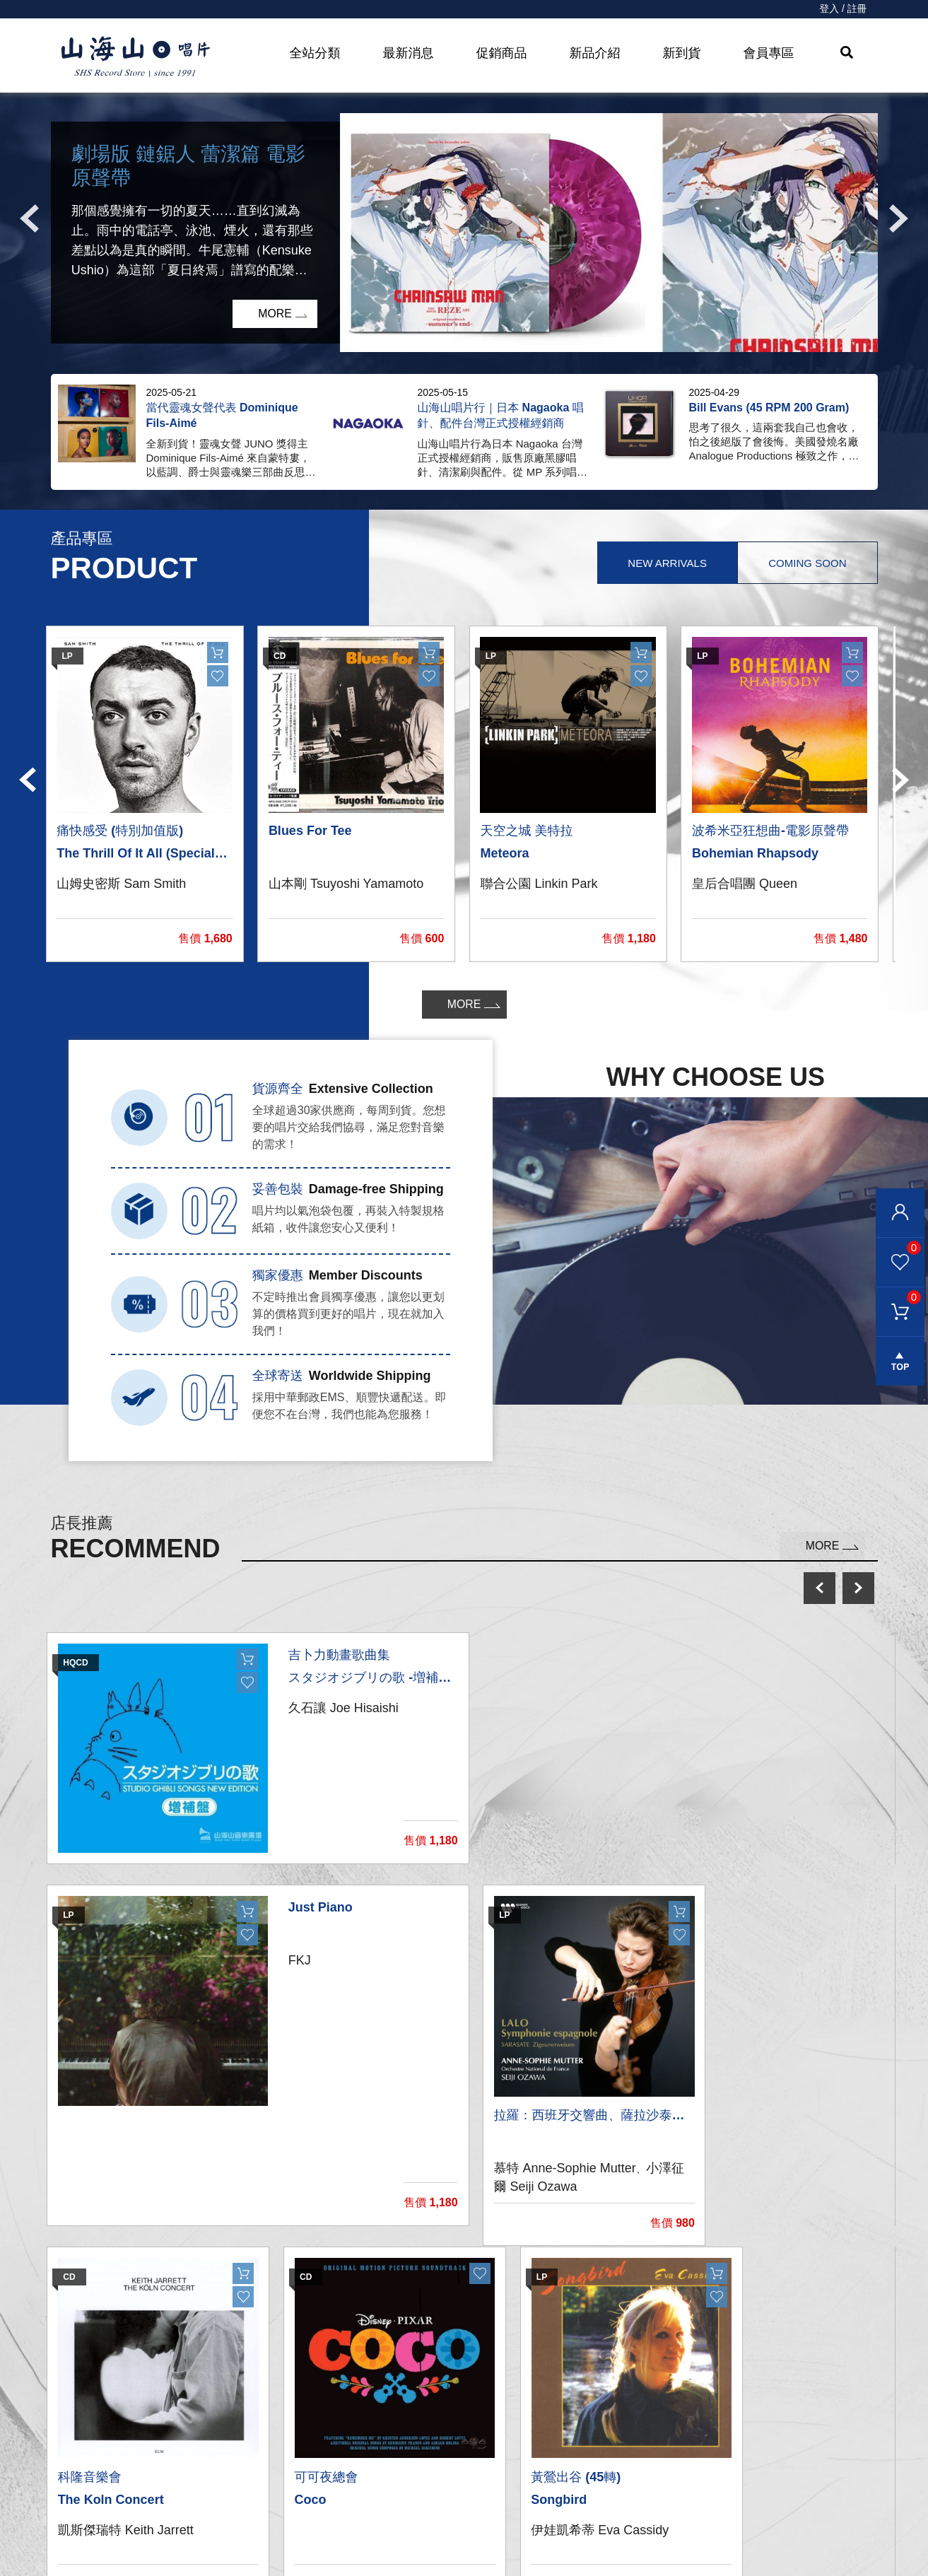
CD (273, 2429)
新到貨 (682, 53)
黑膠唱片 (287, 2400)
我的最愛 (898, 1247)
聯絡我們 (482, 2429)
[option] (464, 232)
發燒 (276, 2457)
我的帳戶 (482, 2400)
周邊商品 (287, 2513)
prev (819, 1588)
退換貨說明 (488, 2542)
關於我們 (677, 2400)
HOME (135, 57)
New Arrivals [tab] (665, 563)
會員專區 (769, 53)
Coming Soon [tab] (806, 563)
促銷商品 (501, 53)
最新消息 (408, 53)
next (858, 1588)
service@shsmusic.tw (733, 2458)
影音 (276, 2485)
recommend (303, 2542)
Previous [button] (30, 218)
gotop (899, 1363)
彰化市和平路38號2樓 (716, 2429)
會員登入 (899, 1213)
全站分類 (315, 53)
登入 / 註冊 (843, 9)
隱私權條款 (488, 2513)
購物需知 (482, 2485)
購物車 (898, 1298)
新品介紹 (595, 53)
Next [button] (899, 218)
